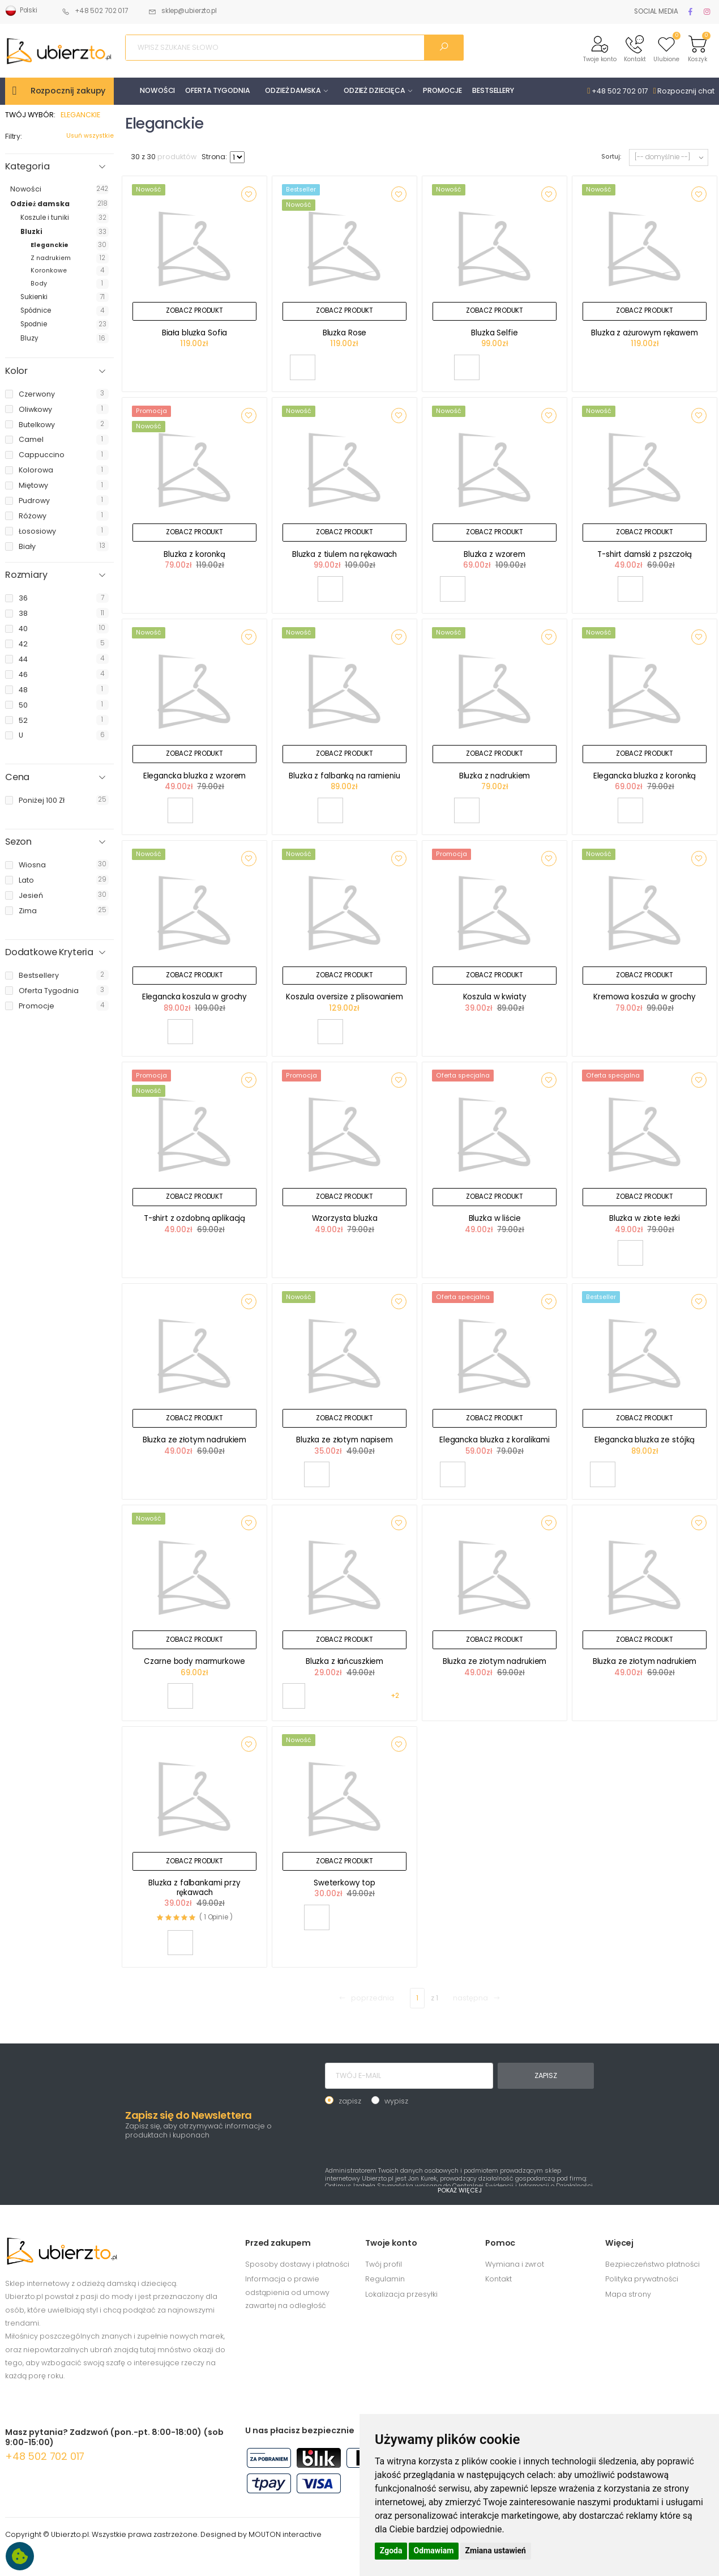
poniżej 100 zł (42, 800)
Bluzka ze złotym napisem (344, 1439)
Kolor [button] (16, 371)
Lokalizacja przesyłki (401, 2294)
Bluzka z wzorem (494, 554)
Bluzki (31, 231)
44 (23, 659)
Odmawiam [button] (434, 2550)
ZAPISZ (545, 2075)
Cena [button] (17, 777)
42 (23, 644)
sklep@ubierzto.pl (182, 10)
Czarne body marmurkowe (194, 1661)
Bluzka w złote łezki (644, 1218)
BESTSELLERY (493, 90)
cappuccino (42, 454)
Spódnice (35, 310)
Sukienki (34, 296)
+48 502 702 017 (95, 10)
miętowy (33, 485)
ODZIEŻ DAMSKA (292, 90)
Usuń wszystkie (90, 135)
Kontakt (498, 2279)
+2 (395, 1695)
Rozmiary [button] (26, 575)
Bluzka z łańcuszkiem (344, 1661)
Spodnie (33, 324)
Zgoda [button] (391, 2550)
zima (28, 911)
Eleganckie (50, 245)
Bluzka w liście (495, 1218)
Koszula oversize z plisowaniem (344, 996)
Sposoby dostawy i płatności (297, 2264)
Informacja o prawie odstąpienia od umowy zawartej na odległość (287, 2292)
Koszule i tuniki (44, 217)
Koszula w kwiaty (495, 996)
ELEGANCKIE (80, 115)
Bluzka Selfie (494, 332)
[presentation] (411, 2135)
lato (26, 880)
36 (23, 598)
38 (23, 613)
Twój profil (383, 2264)
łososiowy (37, 531)
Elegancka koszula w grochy (194, 996)
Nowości (25, 189)
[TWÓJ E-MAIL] (409, 2076)
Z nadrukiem (51, 258)
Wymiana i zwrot (514, 2264)
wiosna (32, 865)
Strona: (214, 156)
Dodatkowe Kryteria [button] (49, 952)
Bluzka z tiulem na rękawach (344, 554)
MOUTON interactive (285, 2534)
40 (23, 628)
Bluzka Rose (345, 332)
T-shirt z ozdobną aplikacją (194, 1218)
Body (39, 283)
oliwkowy (35, 409)
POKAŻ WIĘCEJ (460, 2190)
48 (23, 690)
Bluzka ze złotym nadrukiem (195, 1439)
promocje (36, 1006)
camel (31, 439)
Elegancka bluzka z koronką (644, 775)
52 (23, 720)
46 (23, 674)
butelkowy (37, 424)
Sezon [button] (18, 842)
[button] (600, 48)
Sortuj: (610, 156)
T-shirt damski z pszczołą (644, 554)
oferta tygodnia (49, 990)
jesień (31, 895)
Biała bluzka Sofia (195, 332)
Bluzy (29, 338)
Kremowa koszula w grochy (644, 996)
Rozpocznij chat (683, 91)
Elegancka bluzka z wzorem (194, 775)
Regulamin (385, 2279)
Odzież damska (40, 203)
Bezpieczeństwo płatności (652, 2264)
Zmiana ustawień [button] (495, 2550)
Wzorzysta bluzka (345, 1218)
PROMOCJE (442, 90)
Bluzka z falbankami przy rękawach (194, 1887)
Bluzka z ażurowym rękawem (644, 332)
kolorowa (36, 470)
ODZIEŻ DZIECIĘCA (374, 90)
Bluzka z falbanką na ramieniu (344, 775)
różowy (32, 516)
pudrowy (34, 500)
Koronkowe (49, 270)
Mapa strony (628, 2294)
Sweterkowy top (344, 1882)
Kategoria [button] (27, 166)
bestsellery (39, 975)
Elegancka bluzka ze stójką (644, 1439)
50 (23, 705)
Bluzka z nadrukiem (494, 775)
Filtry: (13, 136)
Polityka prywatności (641, 2279)
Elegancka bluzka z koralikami (494, 1439)
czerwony (37, 394)
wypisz (396, 2101)
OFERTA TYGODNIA (217, 90)
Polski (21, 10)
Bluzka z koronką (194, 554)
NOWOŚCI (157, 90)
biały (27, 546)
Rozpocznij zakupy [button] (68, 90)
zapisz (350, 2101)
